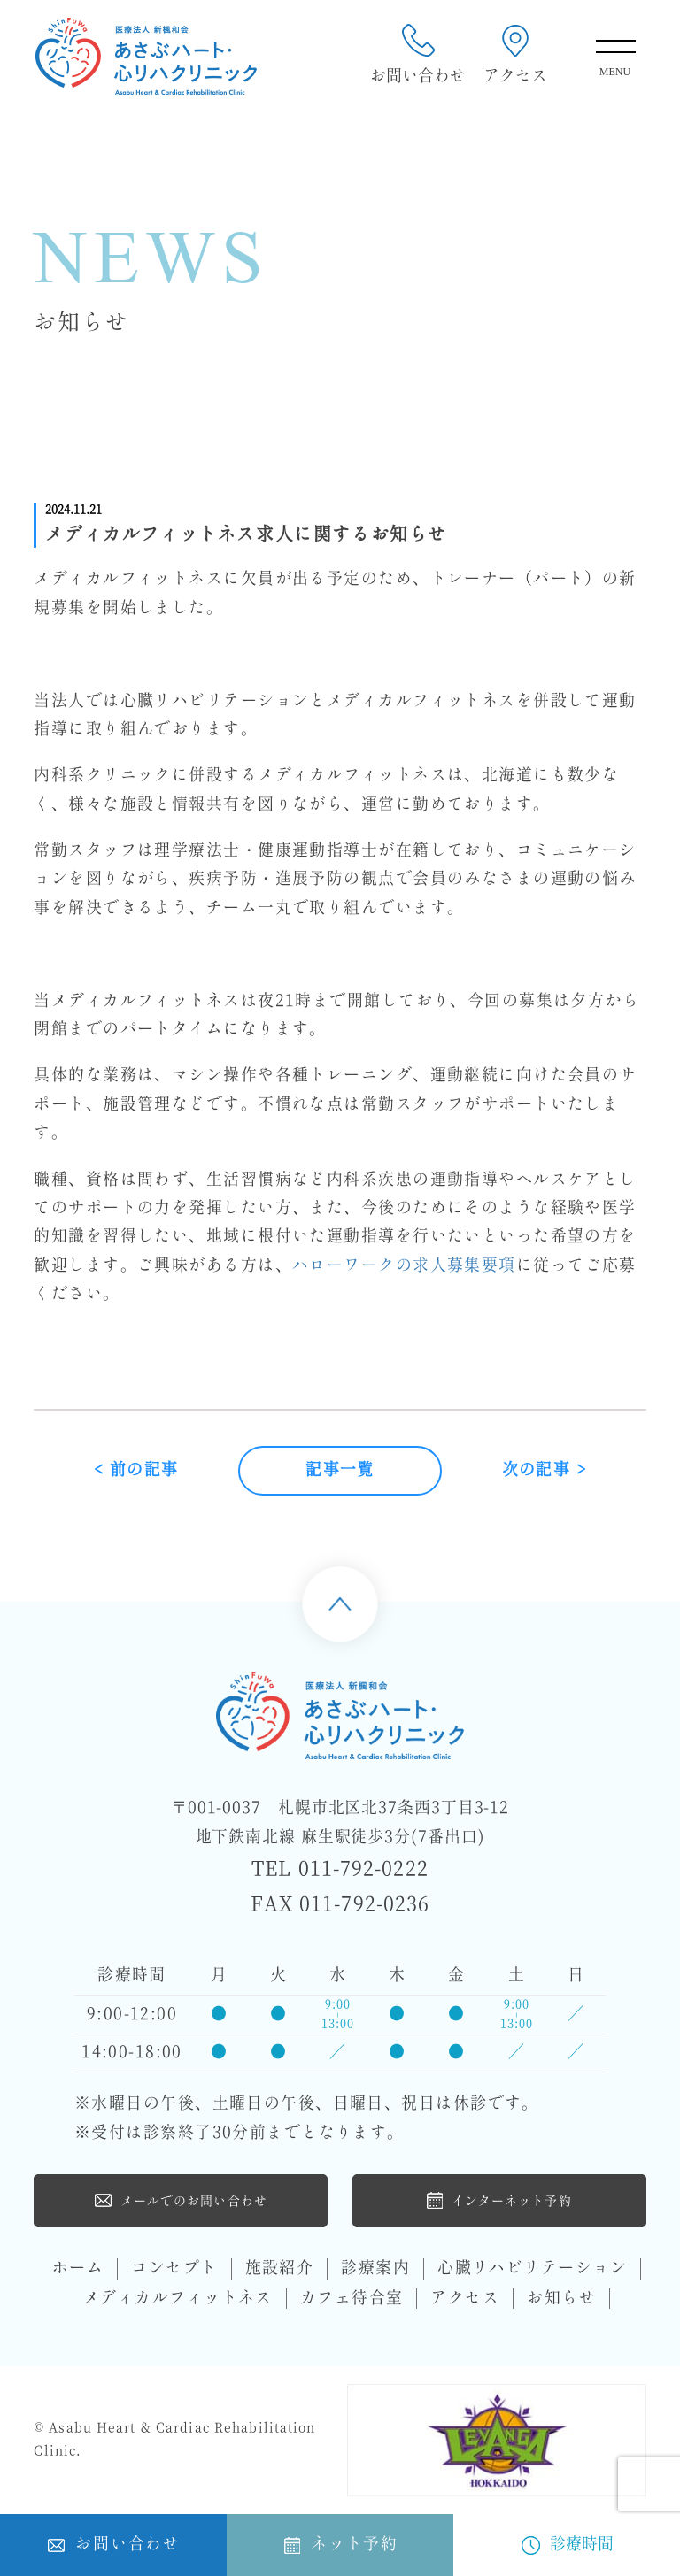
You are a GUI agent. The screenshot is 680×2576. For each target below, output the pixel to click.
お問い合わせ (418, 55)
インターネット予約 (499, 2200)
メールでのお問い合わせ (181, 2200)
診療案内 (375, 2268)
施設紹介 (279, 2268)
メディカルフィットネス (178, 2298)
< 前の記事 (136, 1470)
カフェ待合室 (352, 2298)
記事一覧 (340, 1470)
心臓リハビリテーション (532, 2268)
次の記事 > (544, 1470)
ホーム (78, 2268)
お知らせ (561, 2298)
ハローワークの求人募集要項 (404, 1266)
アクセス (515, 55)
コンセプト (174, 2268)
